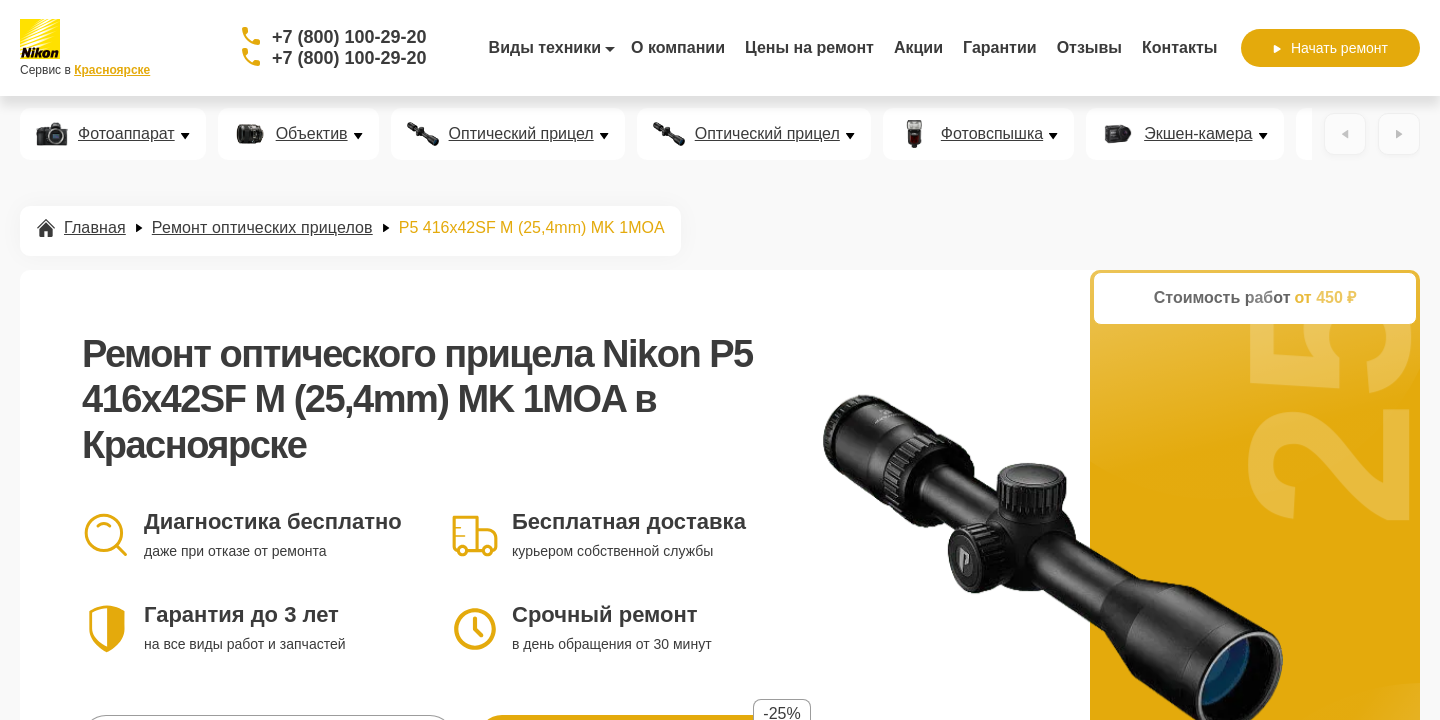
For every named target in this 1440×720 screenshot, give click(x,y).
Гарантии (1000, 47)
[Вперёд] (1399, 134)
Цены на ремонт (809, 47)
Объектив (312, 134)
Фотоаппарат (126, 134)
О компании (678, 47)
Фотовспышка (992, 134)
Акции (918, 47)
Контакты (1179, 47)
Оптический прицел (521, 134)
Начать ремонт (1330, 48)
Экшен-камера (1198, 134)
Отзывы (1089, 47)
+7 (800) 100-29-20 (349, 37)
